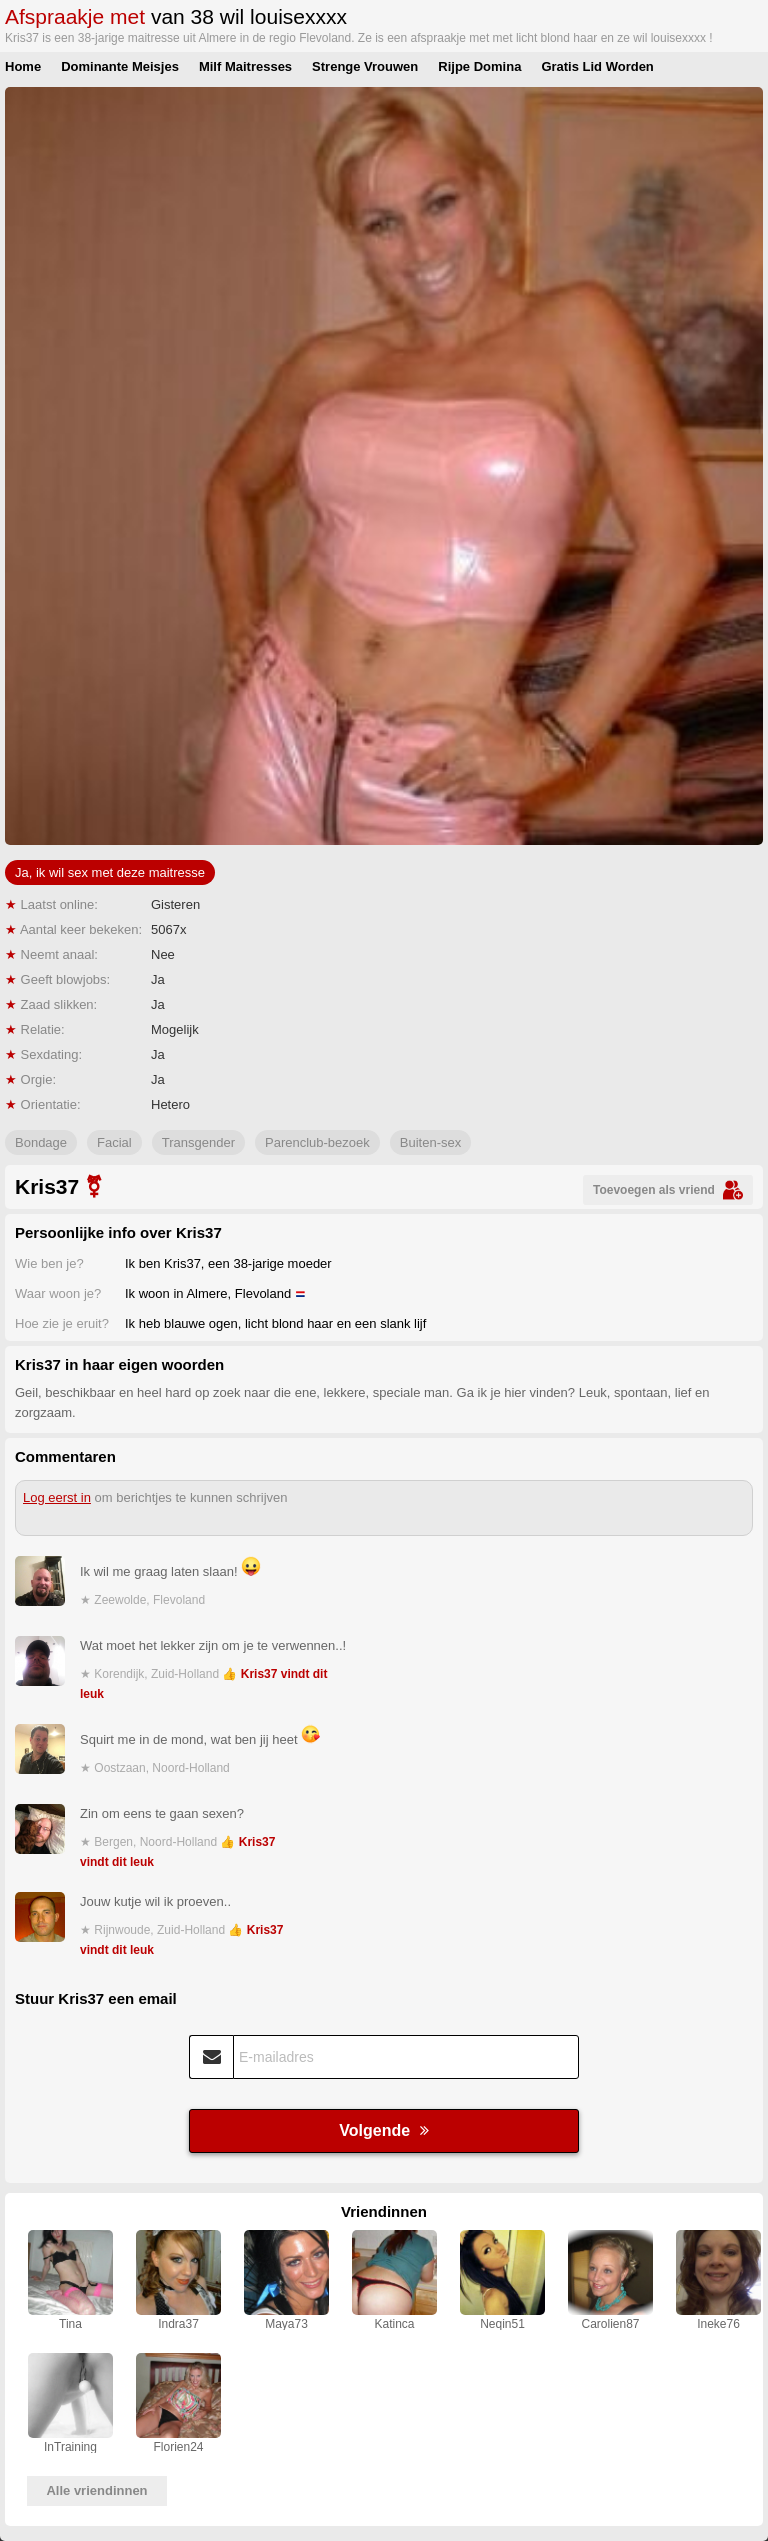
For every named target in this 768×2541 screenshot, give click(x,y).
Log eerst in (57, 1497)
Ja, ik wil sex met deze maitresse (110, 872)
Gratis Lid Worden (597, 66)
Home (23, 66)
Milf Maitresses (245, 66)
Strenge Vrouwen (365, 66)
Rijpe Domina (479, 66)
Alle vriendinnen (96, 2490)
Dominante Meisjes (120, 66)
